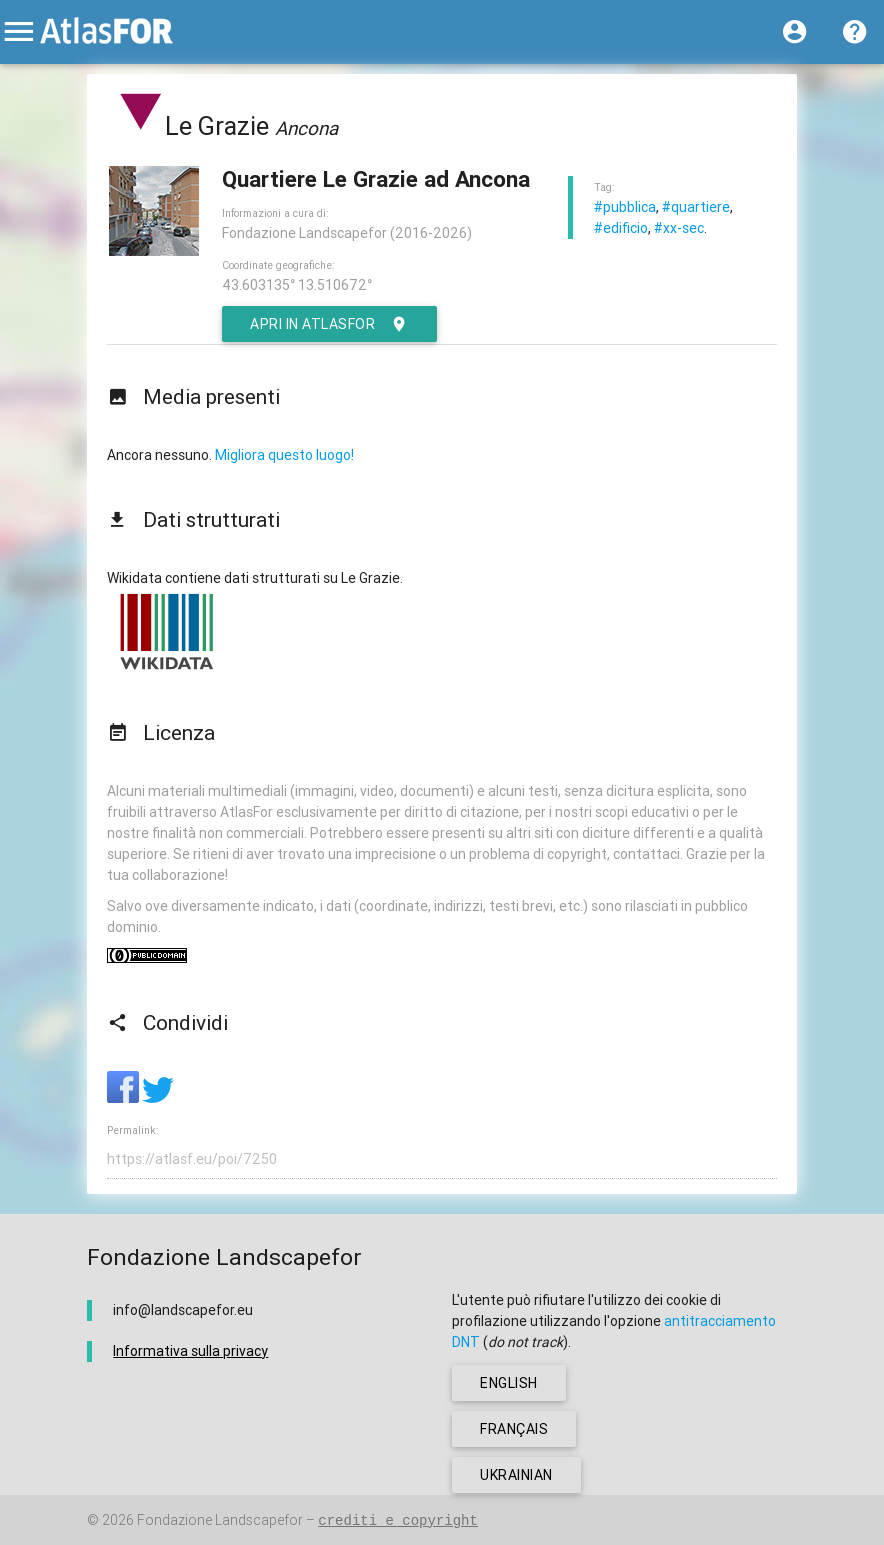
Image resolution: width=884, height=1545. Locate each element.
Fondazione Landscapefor (220, 1520)
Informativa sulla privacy (190, 1351)
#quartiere (696, 207)
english (509, 1383)
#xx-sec (679, 228)
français (514, 1429)
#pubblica (625, 207)
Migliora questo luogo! (284, 455)
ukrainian (516, 1475)
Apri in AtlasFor (329, 324)
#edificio (621, 228)
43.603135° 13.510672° (297, 285)
